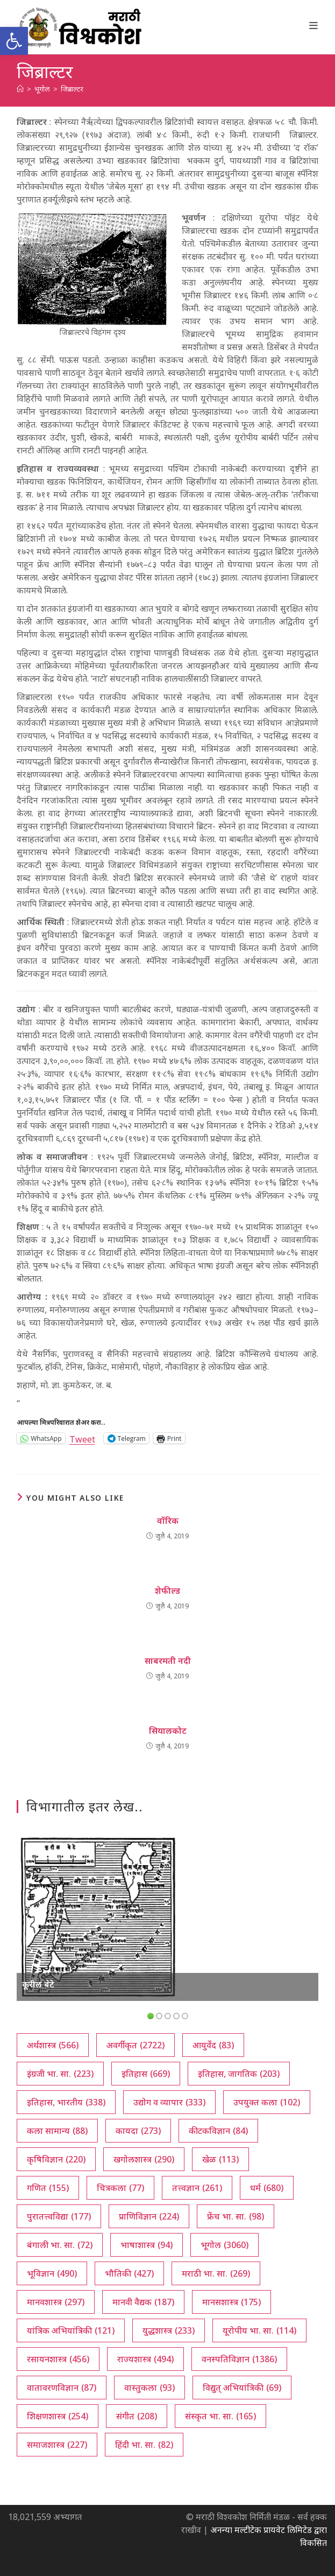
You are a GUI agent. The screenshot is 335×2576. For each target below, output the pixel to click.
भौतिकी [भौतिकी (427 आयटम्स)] (129, 2273)
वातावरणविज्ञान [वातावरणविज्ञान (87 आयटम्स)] (61, 2387)
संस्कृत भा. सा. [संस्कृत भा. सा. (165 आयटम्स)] (220, 2416)
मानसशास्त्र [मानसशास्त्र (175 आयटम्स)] (231, 2301)
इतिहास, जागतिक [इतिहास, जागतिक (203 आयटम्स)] (239, 2073)
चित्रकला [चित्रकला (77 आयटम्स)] (120, 2187)
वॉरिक (168, 1521)
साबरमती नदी (168, 1661)
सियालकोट (168, 1731)
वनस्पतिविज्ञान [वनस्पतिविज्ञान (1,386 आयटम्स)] (239, 2359)
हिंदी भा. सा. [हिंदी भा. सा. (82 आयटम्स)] (144, 2444)
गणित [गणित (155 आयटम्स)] (48, 2187)
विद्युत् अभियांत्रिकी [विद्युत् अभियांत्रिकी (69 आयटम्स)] (242, 2387)
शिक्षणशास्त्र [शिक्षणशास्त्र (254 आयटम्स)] (57, 2416)
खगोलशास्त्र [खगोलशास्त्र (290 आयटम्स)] (143, 2159)
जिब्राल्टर (72, 89)
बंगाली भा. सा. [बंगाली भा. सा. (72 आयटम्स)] (59, 2244)
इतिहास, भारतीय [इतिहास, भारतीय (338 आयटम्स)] (66, 2102)
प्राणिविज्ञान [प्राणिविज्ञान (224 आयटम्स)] (149, 2216)
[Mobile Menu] (313, 25)
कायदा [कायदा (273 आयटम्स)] (138, 2130)
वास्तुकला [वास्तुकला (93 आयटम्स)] (149, 2387)
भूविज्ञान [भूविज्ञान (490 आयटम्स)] (52, 2273)
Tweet (82, 1438)
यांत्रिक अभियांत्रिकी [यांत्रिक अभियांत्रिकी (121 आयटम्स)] (71, 2330)
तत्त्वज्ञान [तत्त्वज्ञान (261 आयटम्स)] (197, 2187)
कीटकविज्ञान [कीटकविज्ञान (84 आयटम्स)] (218, 2130)
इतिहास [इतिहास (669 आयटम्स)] (146, 2073)
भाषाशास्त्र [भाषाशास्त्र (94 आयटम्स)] (146, 2244)
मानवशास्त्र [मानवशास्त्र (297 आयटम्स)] (55, 2301)
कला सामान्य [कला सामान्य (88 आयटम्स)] (57, 2130)
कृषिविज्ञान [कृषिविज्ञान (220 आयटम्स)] (56, 2159)
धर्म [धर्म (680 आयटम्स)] (266, 2187)
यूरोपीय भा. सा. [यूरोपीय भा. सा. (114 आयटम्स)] (259, 2330)
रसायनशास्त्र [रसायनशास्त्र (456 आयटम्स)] (58, 2359)
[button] (14, 41)
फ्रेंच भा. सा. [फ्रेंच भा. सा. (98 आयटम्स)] (235, 2216)
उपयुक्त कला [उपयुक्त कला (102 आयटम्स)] (266, 2102)
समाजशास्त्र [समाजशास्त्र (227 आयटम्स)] (57, 2444)
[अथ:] (20, 89)
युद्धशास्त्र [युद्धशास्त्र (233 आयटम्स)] (168, 2330)
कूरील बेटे (38, 1984)
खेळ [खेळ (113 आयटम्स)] (220, 2159)
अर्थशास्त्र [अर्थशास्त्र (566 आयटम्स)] (53, 2045)
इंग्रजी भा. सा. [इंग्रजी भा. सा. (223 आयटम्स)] (60, 2073)
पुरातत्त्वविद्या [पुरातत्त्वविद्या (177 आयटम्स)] (59, 2216)
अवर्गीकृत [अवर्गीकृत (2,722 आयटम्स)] (135, 2045)
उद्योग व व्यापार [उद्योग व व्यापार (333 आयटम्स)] (169, 2102)
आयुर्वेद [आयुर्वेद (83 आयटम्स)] (213, 2045)
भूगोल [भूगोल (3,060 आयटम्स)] (224, 2244)
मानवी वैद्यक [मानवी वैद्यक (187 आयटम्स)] (143, 2301)
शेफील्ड (167, 1591)
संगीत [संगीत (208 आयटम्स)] (136, 2416)
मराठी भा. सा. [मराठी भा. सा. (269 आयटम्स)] (216, 2273)
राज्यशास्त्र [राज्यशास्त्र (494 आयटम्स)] (145, 2359)
